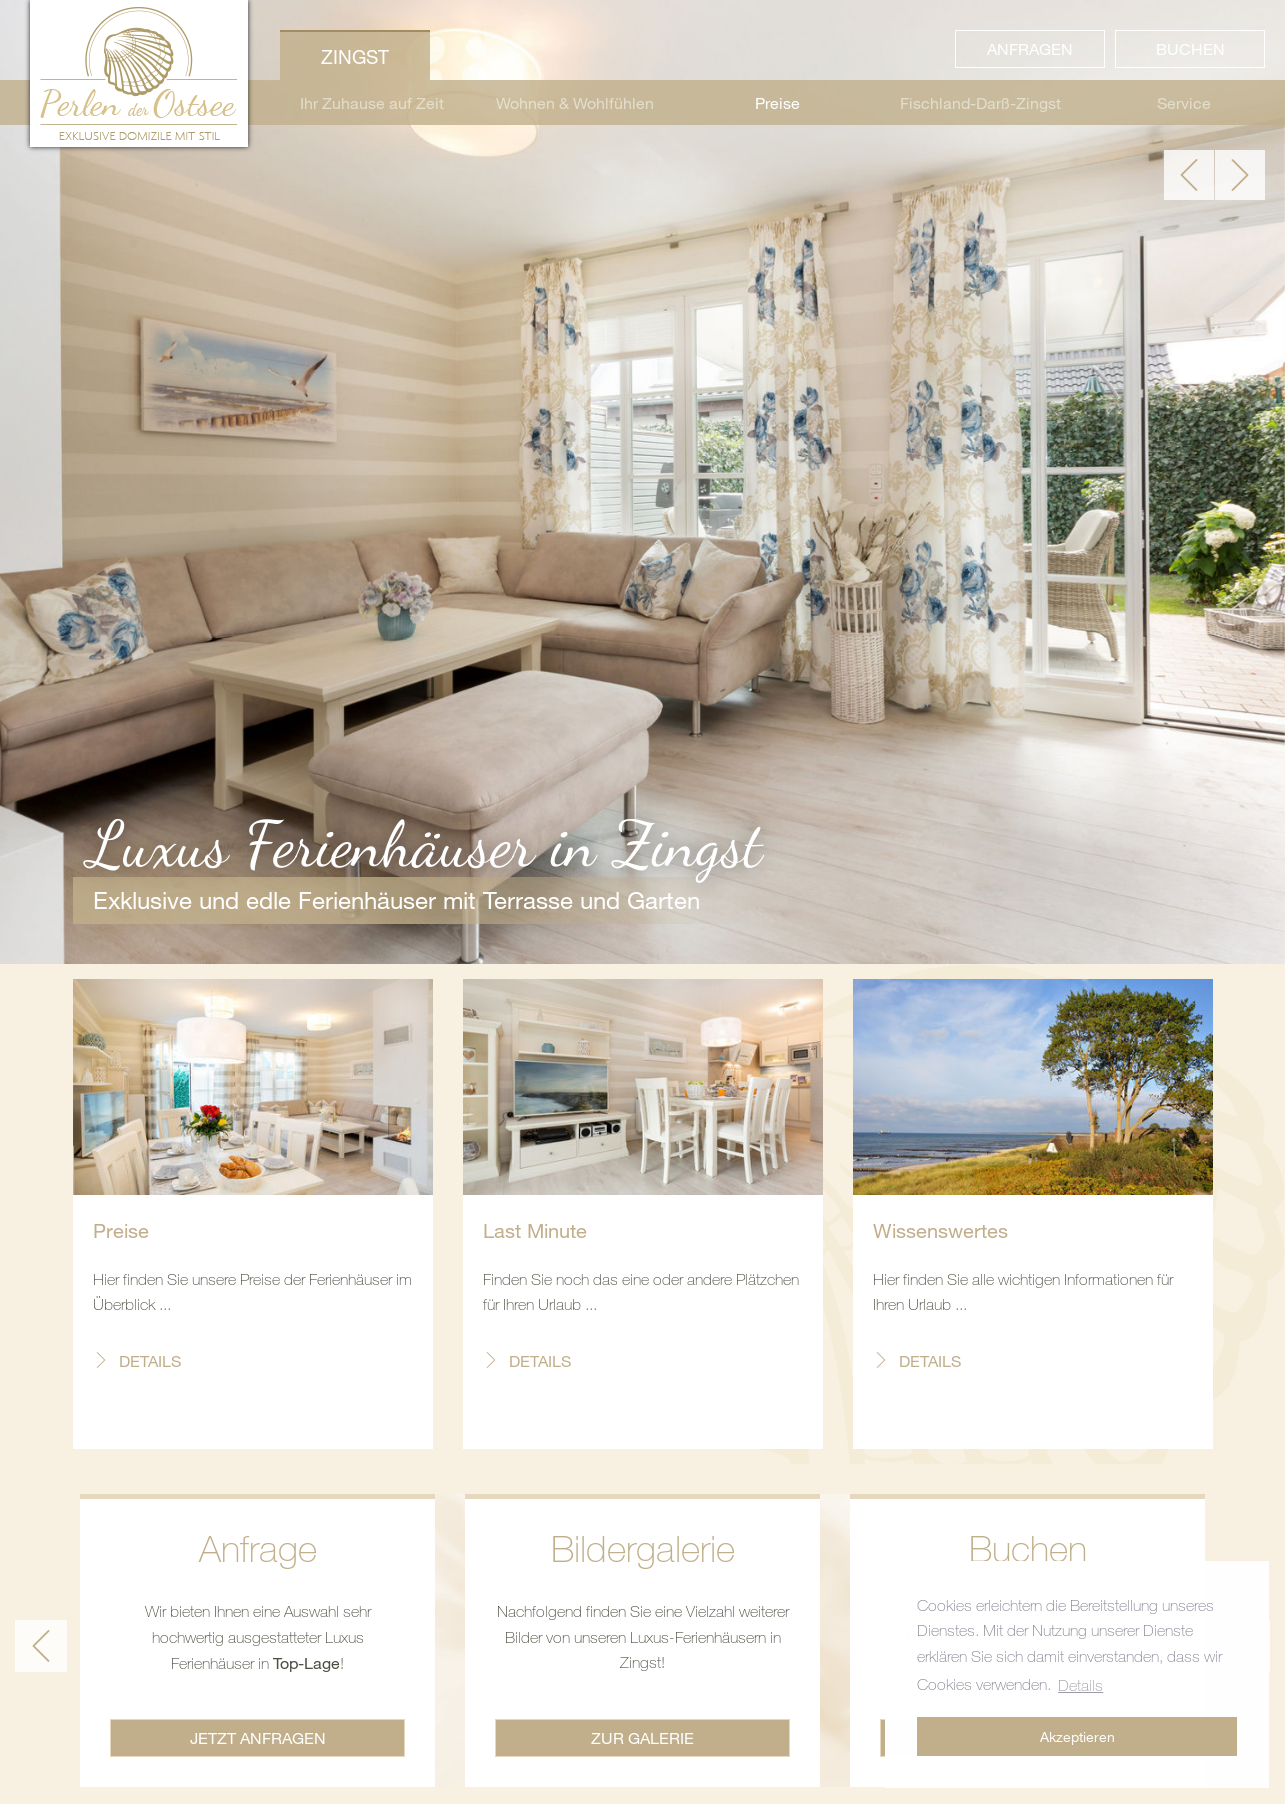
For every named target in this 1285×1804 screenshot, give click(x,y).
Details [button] (1080, 1685)
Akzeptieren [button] (1077, 1736)
